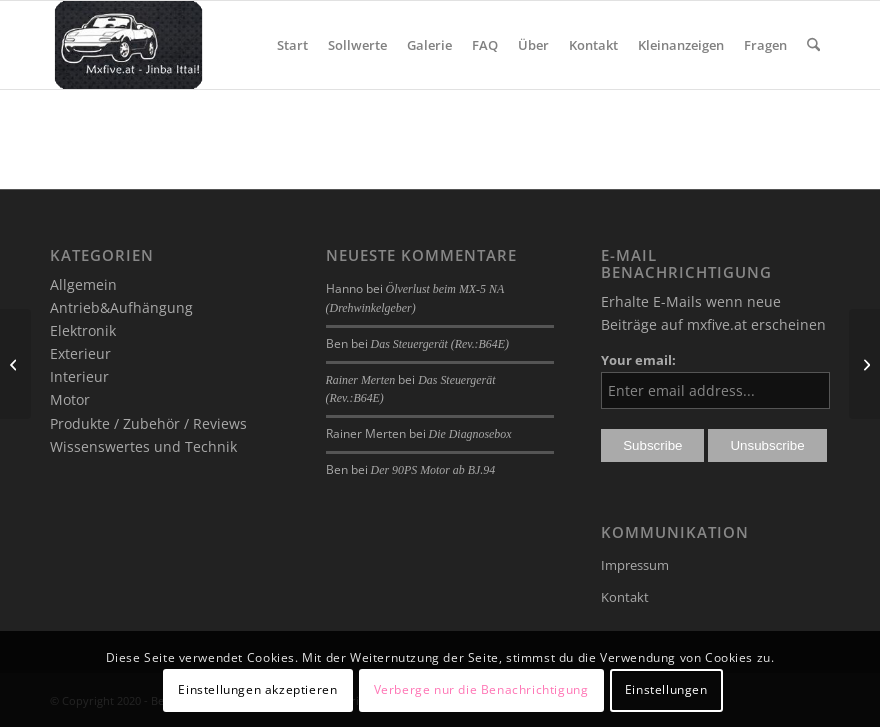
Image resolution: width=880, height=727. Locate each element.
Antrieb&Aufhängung (121, 307)
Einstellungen (666, 689)
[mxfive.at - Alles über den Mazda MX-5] (128, 45)
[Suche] (813, 45)
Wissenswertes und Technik (143, 446)
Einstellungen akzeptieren (257, 689)
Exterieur (80, 353)
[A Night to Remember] (15, 364)
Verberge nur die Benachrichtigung (481, 689)
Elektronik (83, 330)
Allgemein (83, 284)
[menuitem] (292, 45)
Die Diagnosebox (470, 434)
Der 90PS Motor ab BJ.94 (433, 470)
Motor (70, 399)
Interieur (79, 376)
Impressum (635, 565)
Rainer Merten (361, 380)
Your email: (638, 360)
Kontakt (625, 597)
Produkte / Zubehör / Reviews (148, 423)
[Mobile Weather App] (864, 364)
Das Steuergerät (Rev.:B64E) (440, 344)
